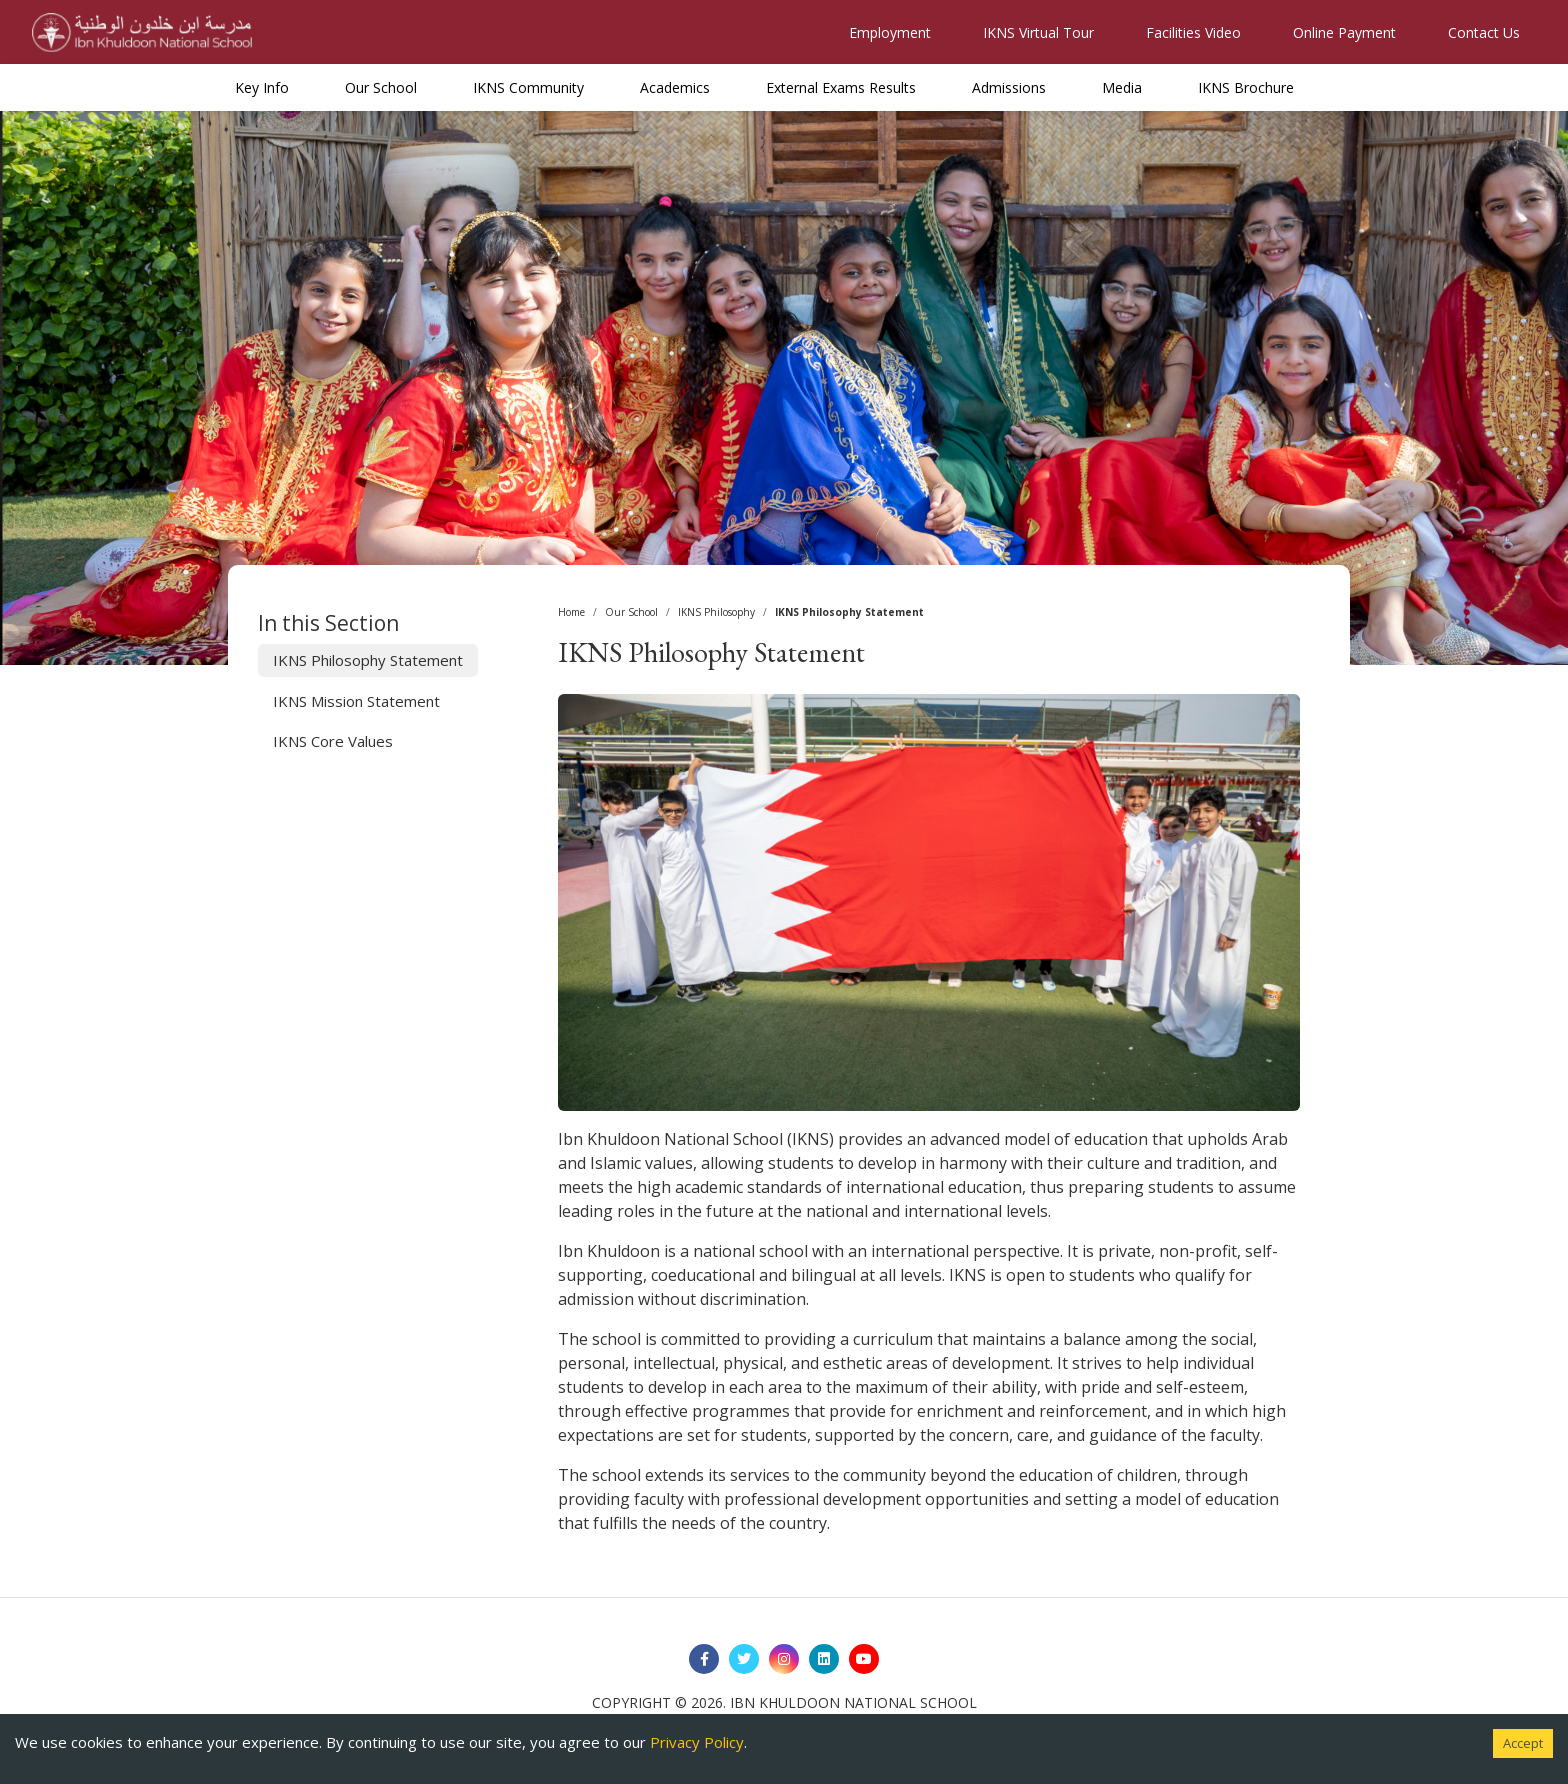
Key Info (262, 87)
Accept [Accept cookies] (1523, 1743)
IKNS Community (528, 87)
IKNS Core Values (333, 741)
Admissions (1009, 87)
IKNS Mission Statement (356, 701)
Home (571, 612)
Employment (890, 32)
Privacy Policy (697, 1742)
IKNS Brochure (1246, 87)
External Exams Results (841, 87)
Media (1122, 87)
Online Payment (1344, 32)
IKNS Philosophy (716, 612)
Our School (381, 87)
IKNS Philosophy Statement (368, 660)
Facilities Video (1193, 32)
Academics (675, 87)
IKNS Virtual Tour (1038, 32)
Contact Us (1484, 32)
